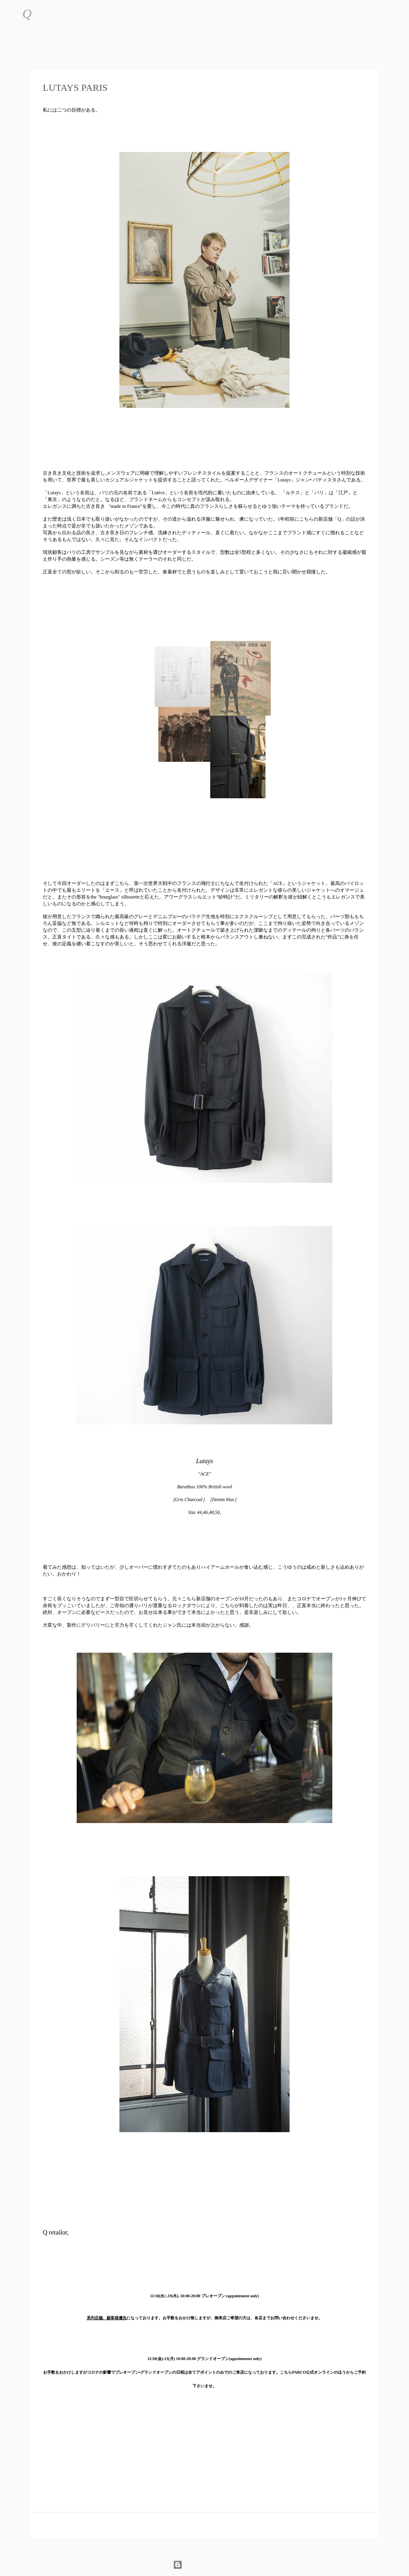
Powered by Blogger (204, 2564)
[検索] (43, 14)
